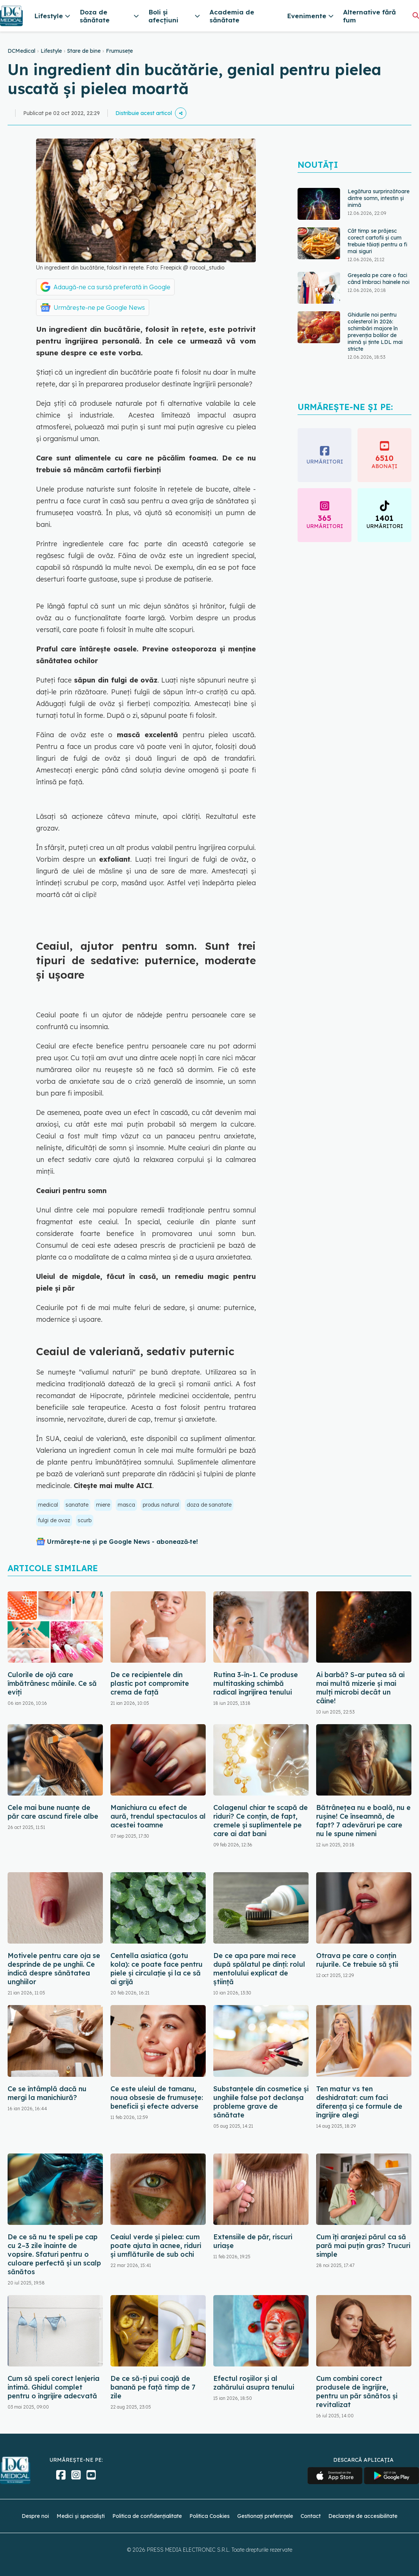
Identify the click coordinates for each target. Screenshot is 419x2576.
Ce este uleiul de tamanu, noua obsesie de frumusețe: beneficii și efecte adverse (156, 2097)
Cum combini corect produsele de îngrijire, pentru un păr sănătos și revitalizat (356, 2391)
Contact (311, 2516)
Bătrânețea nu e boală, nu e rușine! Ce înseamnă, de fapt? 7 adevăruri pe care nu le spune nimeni (363, 1820)
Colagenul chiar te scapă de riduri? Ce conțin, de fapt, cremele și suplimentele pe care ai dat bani (260, 1820)
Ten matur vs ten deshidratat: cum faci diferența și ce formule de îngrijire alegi (359, 2101)
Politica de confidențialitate (147, 2516)
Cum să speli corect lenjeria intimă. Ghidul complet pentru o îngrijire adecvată (53, 2387)
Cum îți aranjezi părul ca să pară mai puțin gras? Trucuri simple (363, 2245)
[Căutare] (416, 15)
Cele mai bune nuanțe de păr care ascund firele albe (53, 1812)
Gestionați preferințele (265, 2516)
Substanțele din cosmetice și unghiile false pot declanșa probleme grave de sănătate (261, 2101)
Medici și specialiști (81, 2516)
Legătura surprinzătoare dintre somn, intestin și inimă (379, 198)
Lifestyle (51, 50)
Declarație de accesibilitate (362, 2516)
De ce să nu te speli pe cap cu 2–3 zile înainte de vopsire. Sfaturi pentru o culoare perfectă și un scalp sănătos (54, 2254)
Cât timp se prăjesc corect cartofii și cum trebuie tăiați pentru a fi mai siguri (377, 241)
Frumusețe (119, 50)
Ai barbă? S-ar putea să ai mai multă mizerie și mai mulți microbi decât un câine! (360, 1687)
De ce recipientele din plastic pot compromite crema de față (149, 1683)
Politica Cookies (209, 2516)
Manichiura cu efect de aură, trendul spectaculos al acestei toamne (158, 1816)
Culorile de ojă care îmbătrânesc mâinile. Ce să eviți (52, 1683)
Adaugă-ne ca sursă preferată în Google (112, 287)
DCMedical (21, 50)
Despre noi (35, 2516)
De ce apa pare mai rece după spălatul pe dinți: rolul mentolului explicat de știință (259, 1968)
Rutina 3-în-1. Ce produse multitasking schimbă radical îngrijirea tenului (255, 1683)
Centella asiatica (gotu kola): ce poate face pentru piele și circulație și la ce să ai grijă (156, 1968)
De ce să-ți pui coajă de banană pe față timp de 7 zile (152, 2387)
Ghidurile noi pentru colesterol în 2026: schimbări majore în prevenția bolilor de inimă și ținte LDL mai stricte (375, 331)
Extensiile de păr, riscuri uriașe (252, 2241)
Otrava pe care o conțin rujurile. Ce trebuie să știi (357, 1960)
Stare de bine (84, 50)
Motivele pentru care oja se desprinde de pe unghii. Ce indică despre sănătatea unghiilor (54, 1968)
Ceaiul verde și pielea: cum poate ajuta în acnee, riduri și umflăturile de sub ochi (155, 2245)
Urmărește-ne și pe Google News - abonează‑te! (122, 1541)
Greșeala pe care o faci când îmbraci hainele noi (379, 278)
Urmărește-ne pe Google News (99, 307)
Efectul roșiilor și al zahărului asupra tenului (253, 2383)
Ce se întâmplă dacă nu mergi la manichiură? (47, 2093)
